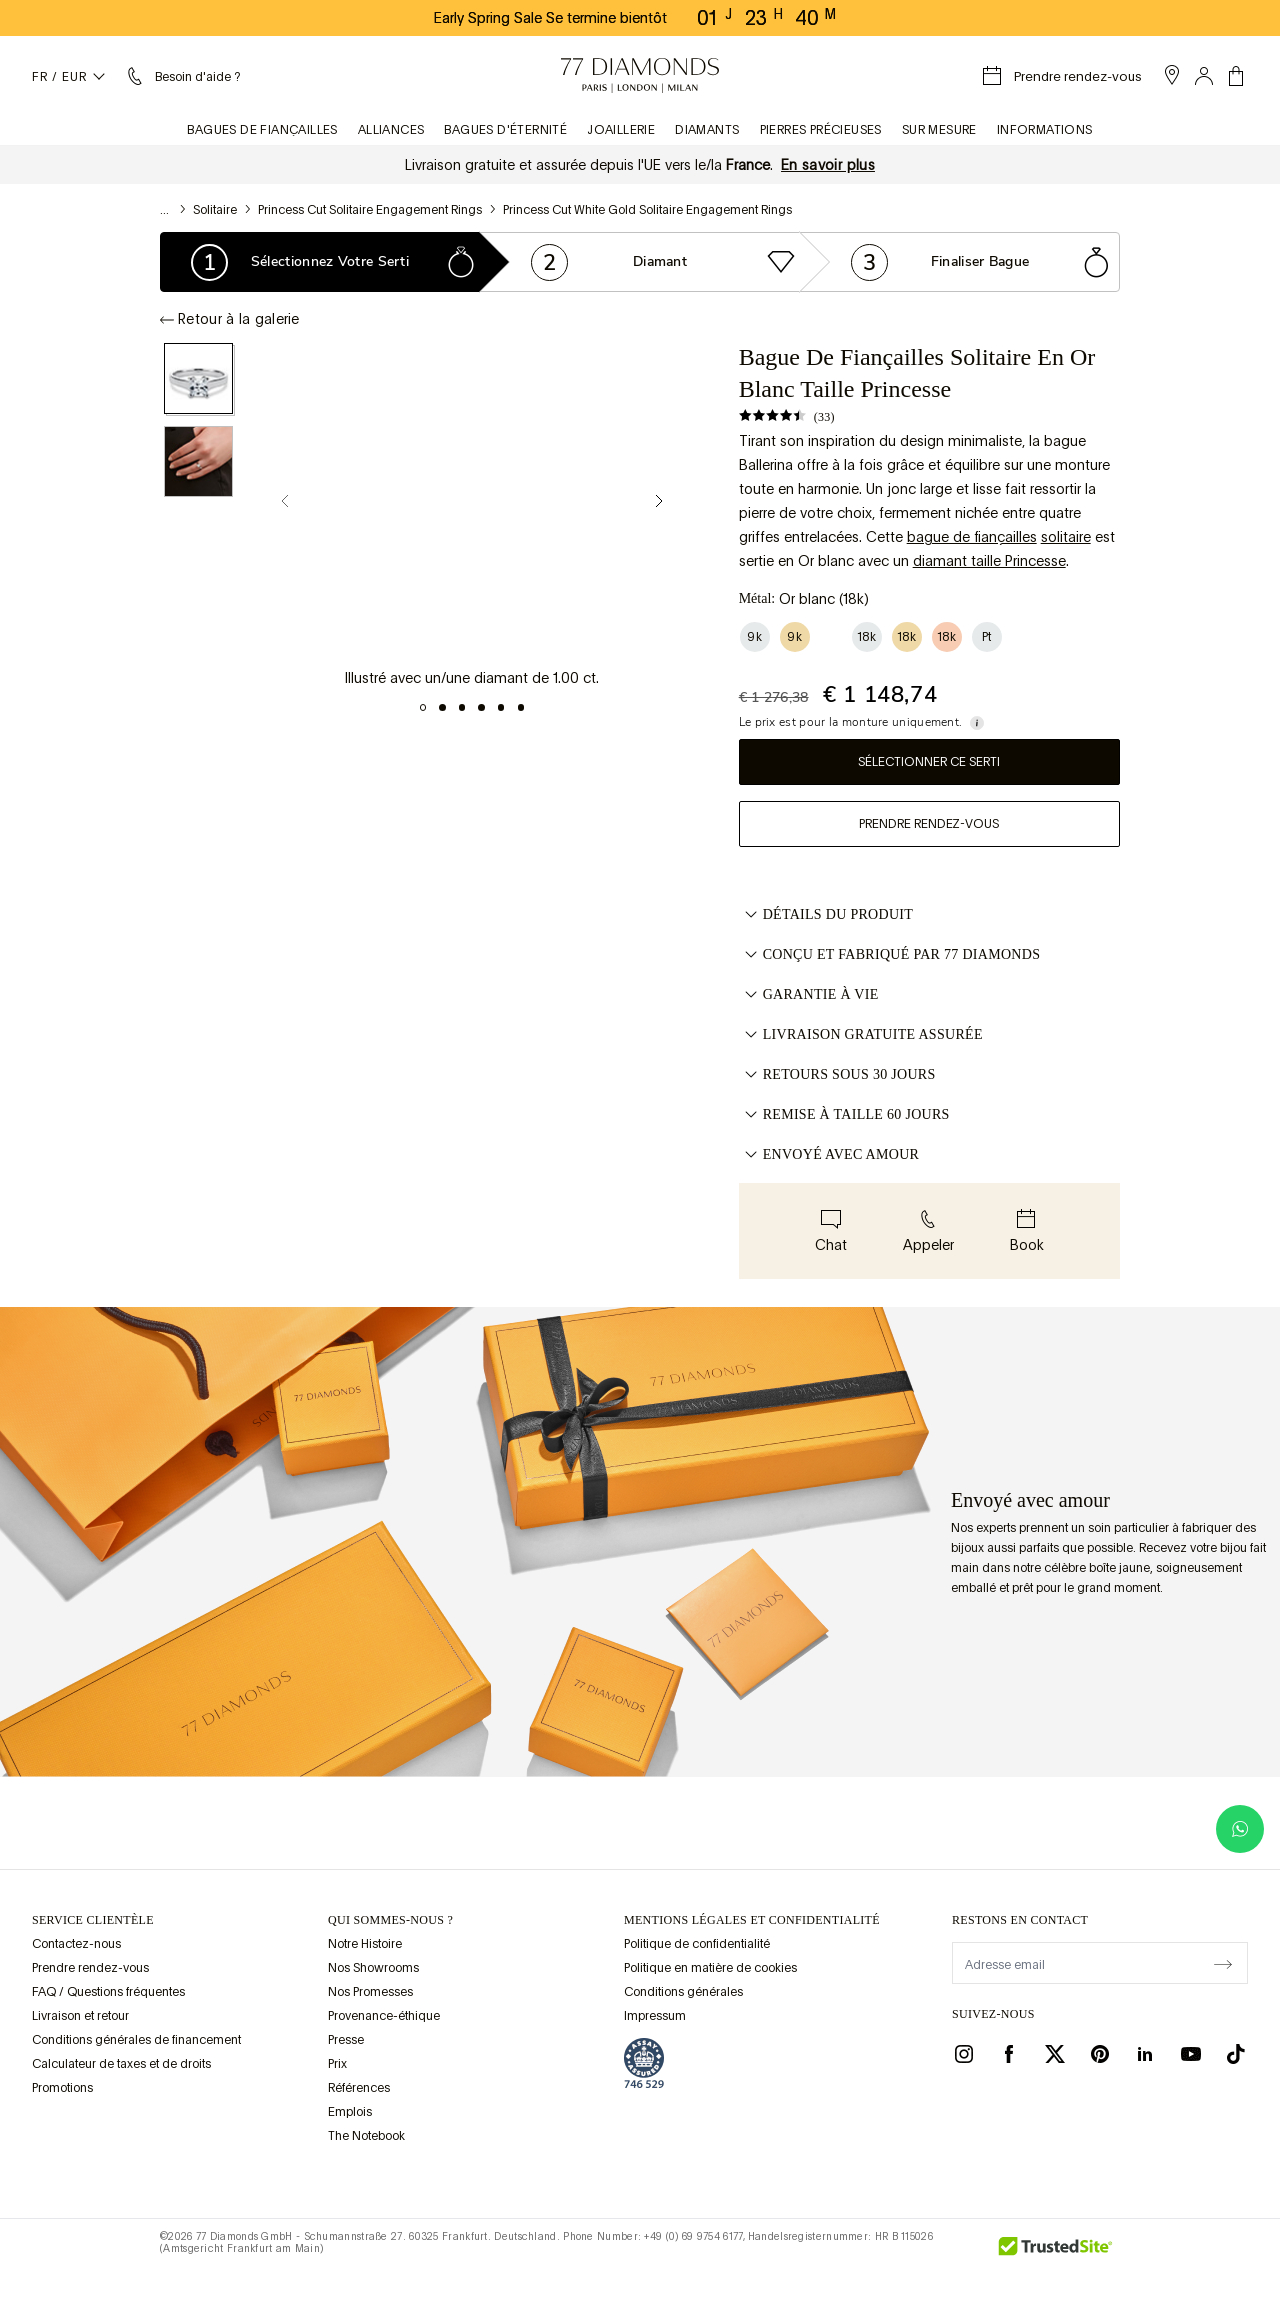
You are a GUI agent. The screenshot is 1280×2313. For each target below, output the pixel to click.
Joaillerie (621, 130)
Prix (337, 2064)
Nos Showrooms (373, 1968)
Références (359, 2088)
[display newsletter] (1223, 1962)
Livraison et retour (80, 2016)
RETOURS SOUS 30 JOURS (837, 1075)
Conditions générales (683, 1992)
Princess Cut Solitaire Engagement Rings (370, 210)
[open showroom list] (1172, 75)
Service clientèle (93, 1920)
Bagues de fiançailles (262, 130)
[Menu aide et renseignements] (181, 76)
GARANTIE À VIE (809, 995)
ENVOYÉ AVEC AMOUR (829, 1155)
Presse (346, 2040)
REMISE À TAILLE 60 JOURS (844, 1115)
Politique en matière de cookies (710, 1968)
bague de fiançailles (972, 537)
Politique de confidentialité (697, 1944)
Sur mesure (939, 130)
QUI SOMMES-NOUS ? (390, 1920)
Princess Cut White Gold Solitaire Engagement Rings (647, 210)
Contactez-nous (76, 1944)
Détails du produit (826, 915)
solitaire (1066, 537)
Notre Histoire (365, 1944)
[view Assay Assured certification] (644, 2063)
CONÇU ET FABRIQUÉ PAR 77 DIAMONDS (890, 955)
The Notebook (366, 2136)
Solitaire (215, 210)
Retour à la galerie (230, 319)
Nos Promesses (370, 1992)
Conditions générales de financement (136, 2040)
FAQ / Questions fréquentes (108, 1992)
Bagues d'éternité (505, 130)
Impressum (655, 2016)
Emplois (350, 2112)
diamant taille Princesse (989, 561)
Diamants (707, 130)
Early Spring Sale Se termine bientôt (550, 18)
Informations (1045, 130)
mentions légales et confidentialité (752, 1920)
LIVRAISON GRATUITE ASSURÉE (861, 1035)
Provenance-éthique (384, 2016)
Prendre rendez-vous (929, 824)
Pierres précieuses (821, 130)
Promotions (62, 2088)
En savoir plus (828, 165)
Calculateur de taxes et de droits (121, 2064)
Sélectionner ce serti (929, 762)
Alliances (391, 130)
